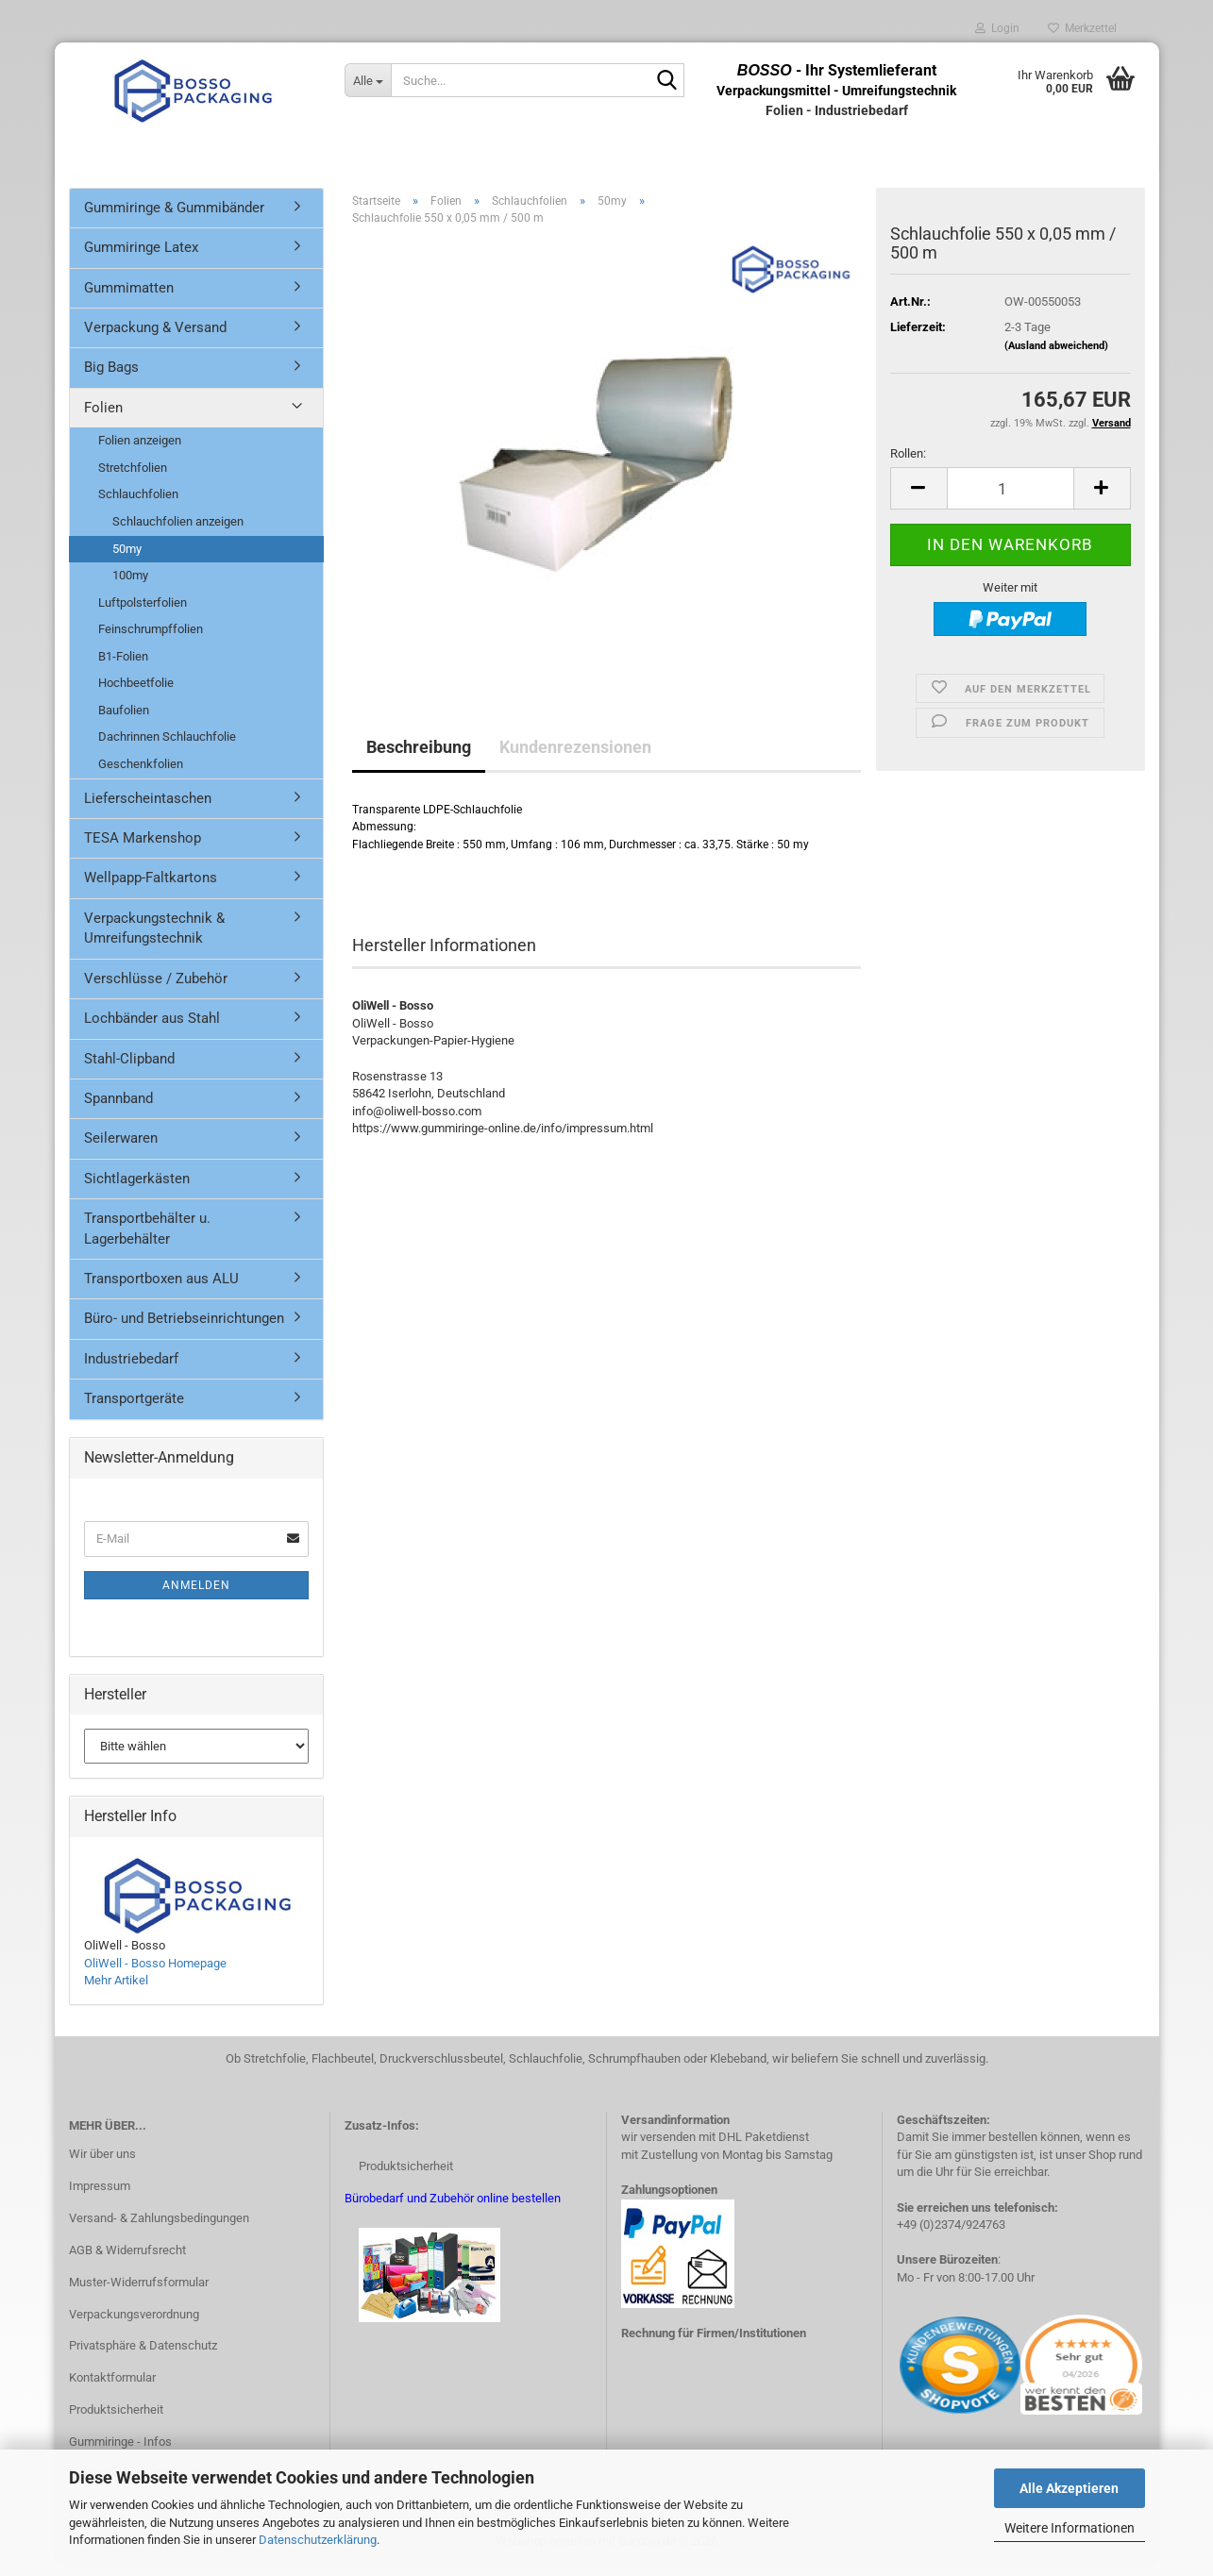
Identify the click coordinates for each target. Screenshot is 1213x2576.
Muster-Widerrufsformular (139, 2292)
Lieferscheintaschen (147, 808)
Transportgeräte (134, 1409)
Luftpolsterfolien (142, 613)
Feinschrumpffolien (150, 639)
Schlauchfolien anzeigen (178, 532)
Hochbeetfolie (136, 694)
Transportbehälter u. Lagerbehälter (147, 1238)
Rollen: (908, 464)
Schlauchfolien (138, 505)
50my (127, 559)
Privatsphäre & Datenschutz (143, 2357)
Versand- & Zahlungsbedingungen (159, 2228)
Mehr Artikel (116, 1990)
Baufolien (123, 720)
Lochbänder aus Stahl (152, 1028)
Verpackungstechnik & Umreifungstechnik (154, 938)
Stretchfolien (132, 478)
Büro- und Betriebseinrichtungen (184, 1329)
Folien (103, 418)
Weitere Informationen (1069, 2527)
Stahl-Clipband (129, 1069)
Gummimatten (129, 298)
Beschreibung (418, 757)
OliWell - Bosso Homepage (155, 1973)
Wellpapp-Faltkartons (150, 888)
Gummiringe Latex (141, 257)
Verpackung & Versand (155, 337)
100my (130, 585)
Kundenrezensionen (575, 757)
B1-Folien (123, 667)
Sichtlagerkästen (137, 1188)
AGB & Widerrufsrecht (127, 2260)
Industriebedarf (131, 1369)
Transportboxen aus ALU (161, 1288)
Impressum (99, 2196)
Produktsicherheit (116, 2420)
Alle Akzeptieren (1069, 2488)
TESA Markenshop (142, 848)
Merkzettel (1082, 28)
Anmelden (196, 1595)
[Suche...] (368, 80)
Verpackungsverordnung (134, 2324)
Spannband (118, 1108)
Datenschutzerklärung (318, 2540)
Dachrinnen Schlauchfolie (167, 748)
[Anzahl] (1010, 499)
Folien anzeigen (139, 451)
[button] (918, 499)
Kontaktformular (112, 2389)
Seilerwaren (121, 1149)
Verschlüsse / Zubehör (155, 988)
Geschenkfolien (140, 774)
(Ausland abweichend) (1056, 356)
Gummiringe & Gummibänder (174, 217)
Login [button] (997, 28)
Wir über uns (102, 2164)
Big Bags (111, 378)
